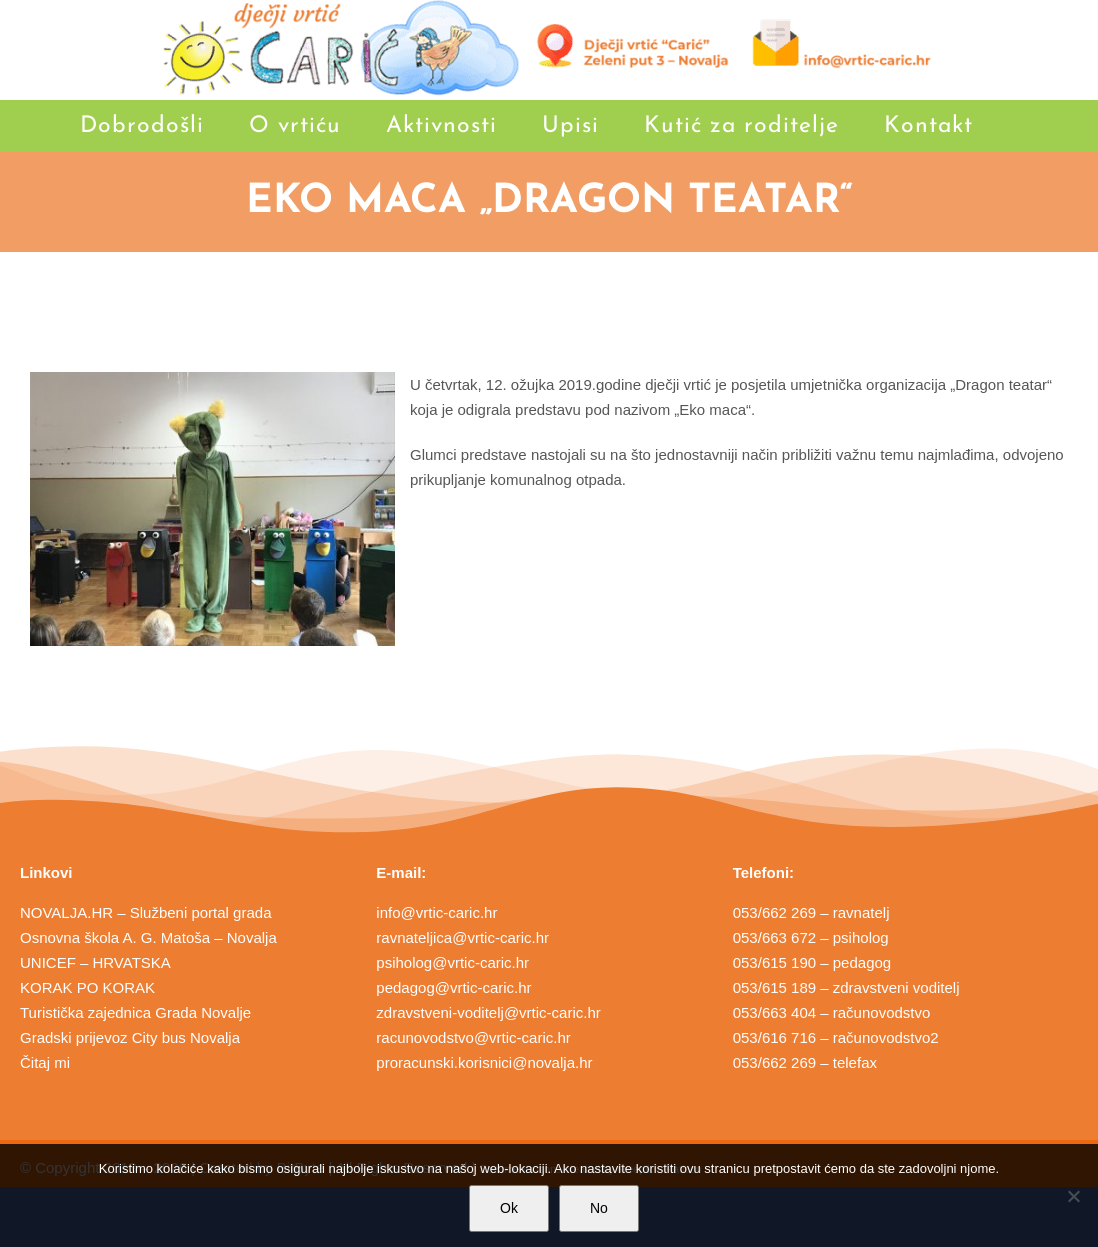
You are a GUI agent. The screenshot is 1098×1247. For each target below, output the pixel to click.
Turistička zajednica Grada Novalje (135, 1012)
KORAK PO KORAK (87, 987)
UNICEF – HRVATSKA (95, 962)
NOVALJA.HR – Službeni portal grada (146, 912)
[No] (1073, 1196)
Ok (509, 1208)
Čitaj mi (45, 1062)
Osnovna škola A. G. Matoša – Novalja (148, 937)
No (599, 1208)
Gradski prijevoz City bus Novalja (130, 1037)
